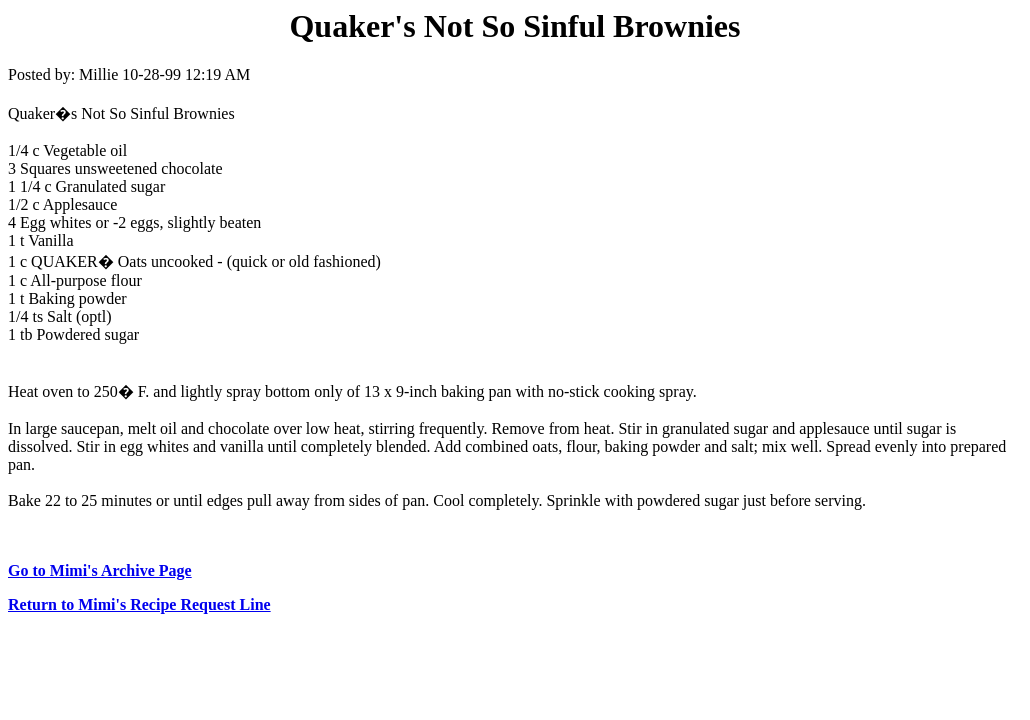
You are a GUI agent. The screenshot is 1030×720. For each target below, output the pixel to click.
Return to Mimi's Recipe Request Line (139, 604)
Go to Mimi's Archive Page (100, 570)
